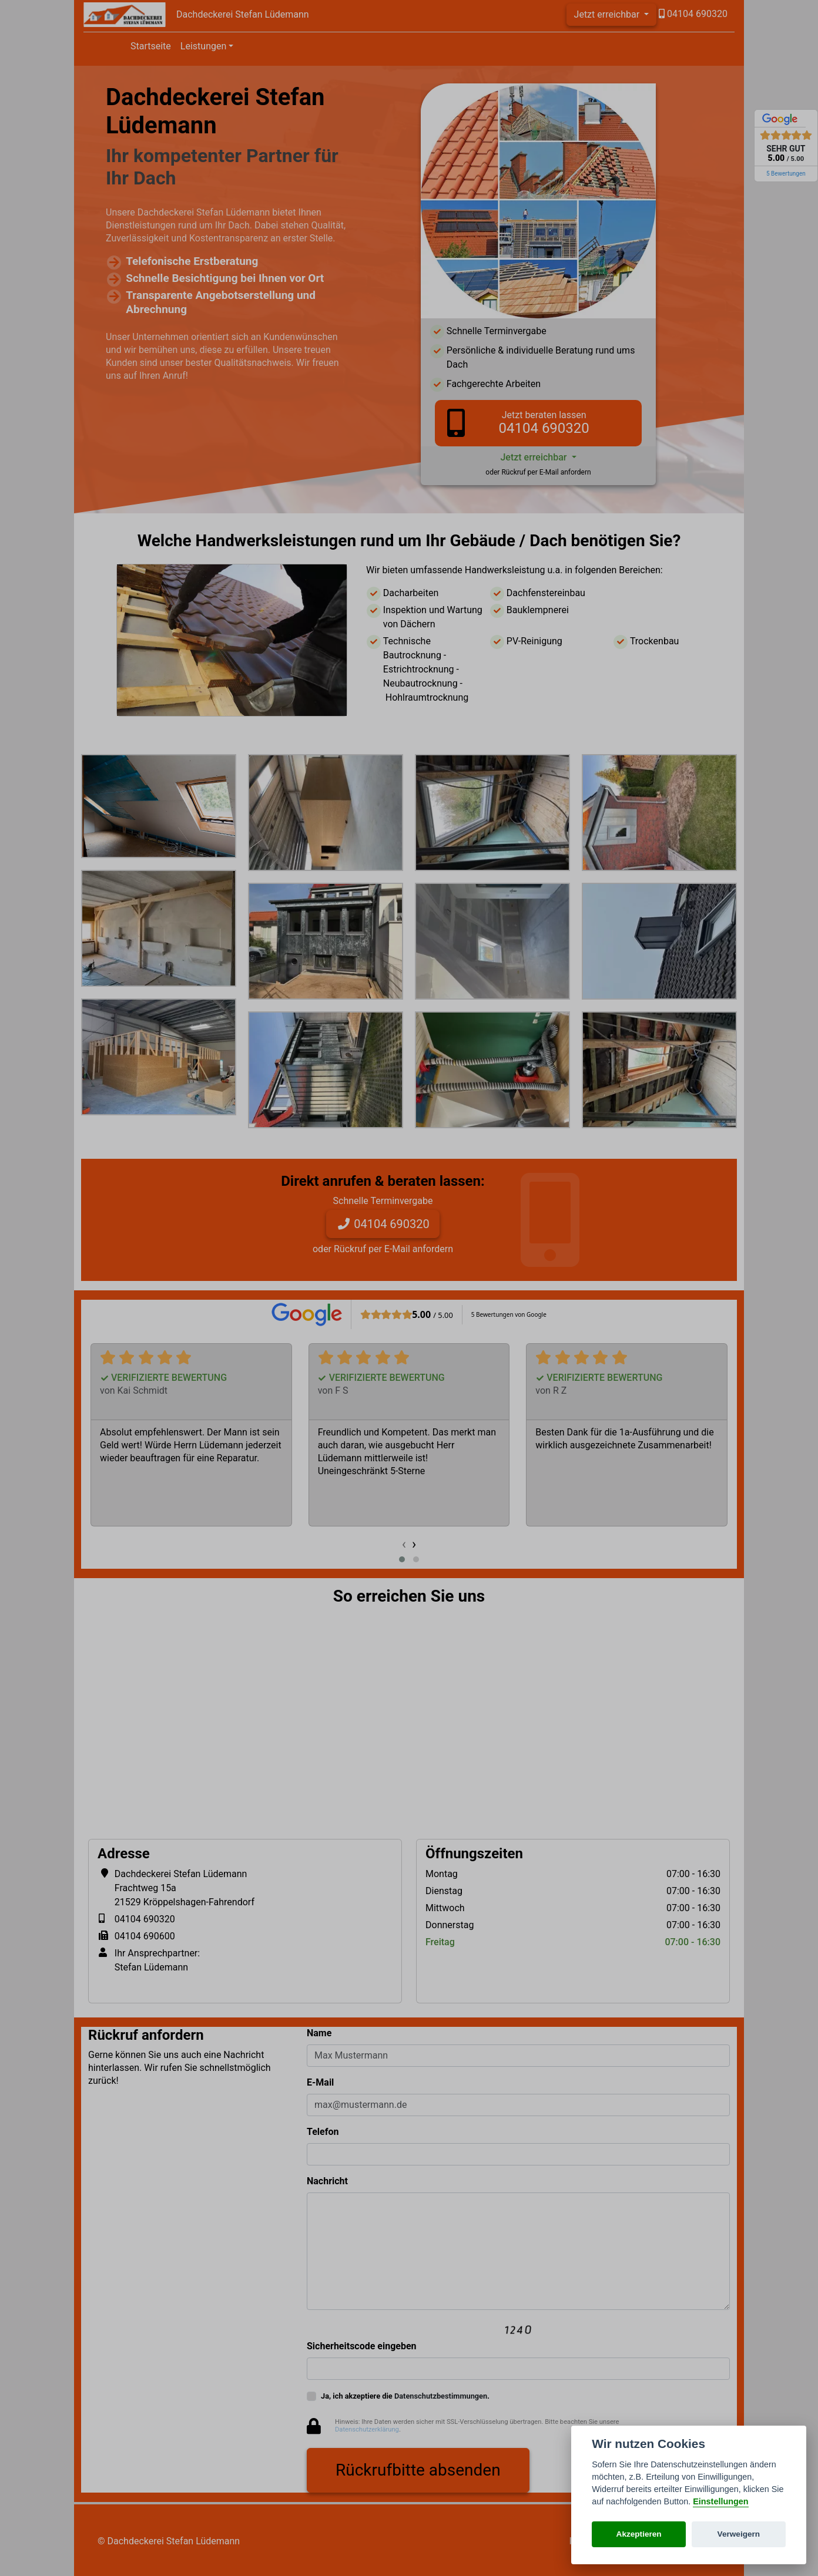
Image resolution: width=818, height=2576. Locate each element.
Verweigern (739, 2534)
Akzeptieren (639, 2534)
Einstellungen (720, 2501)
